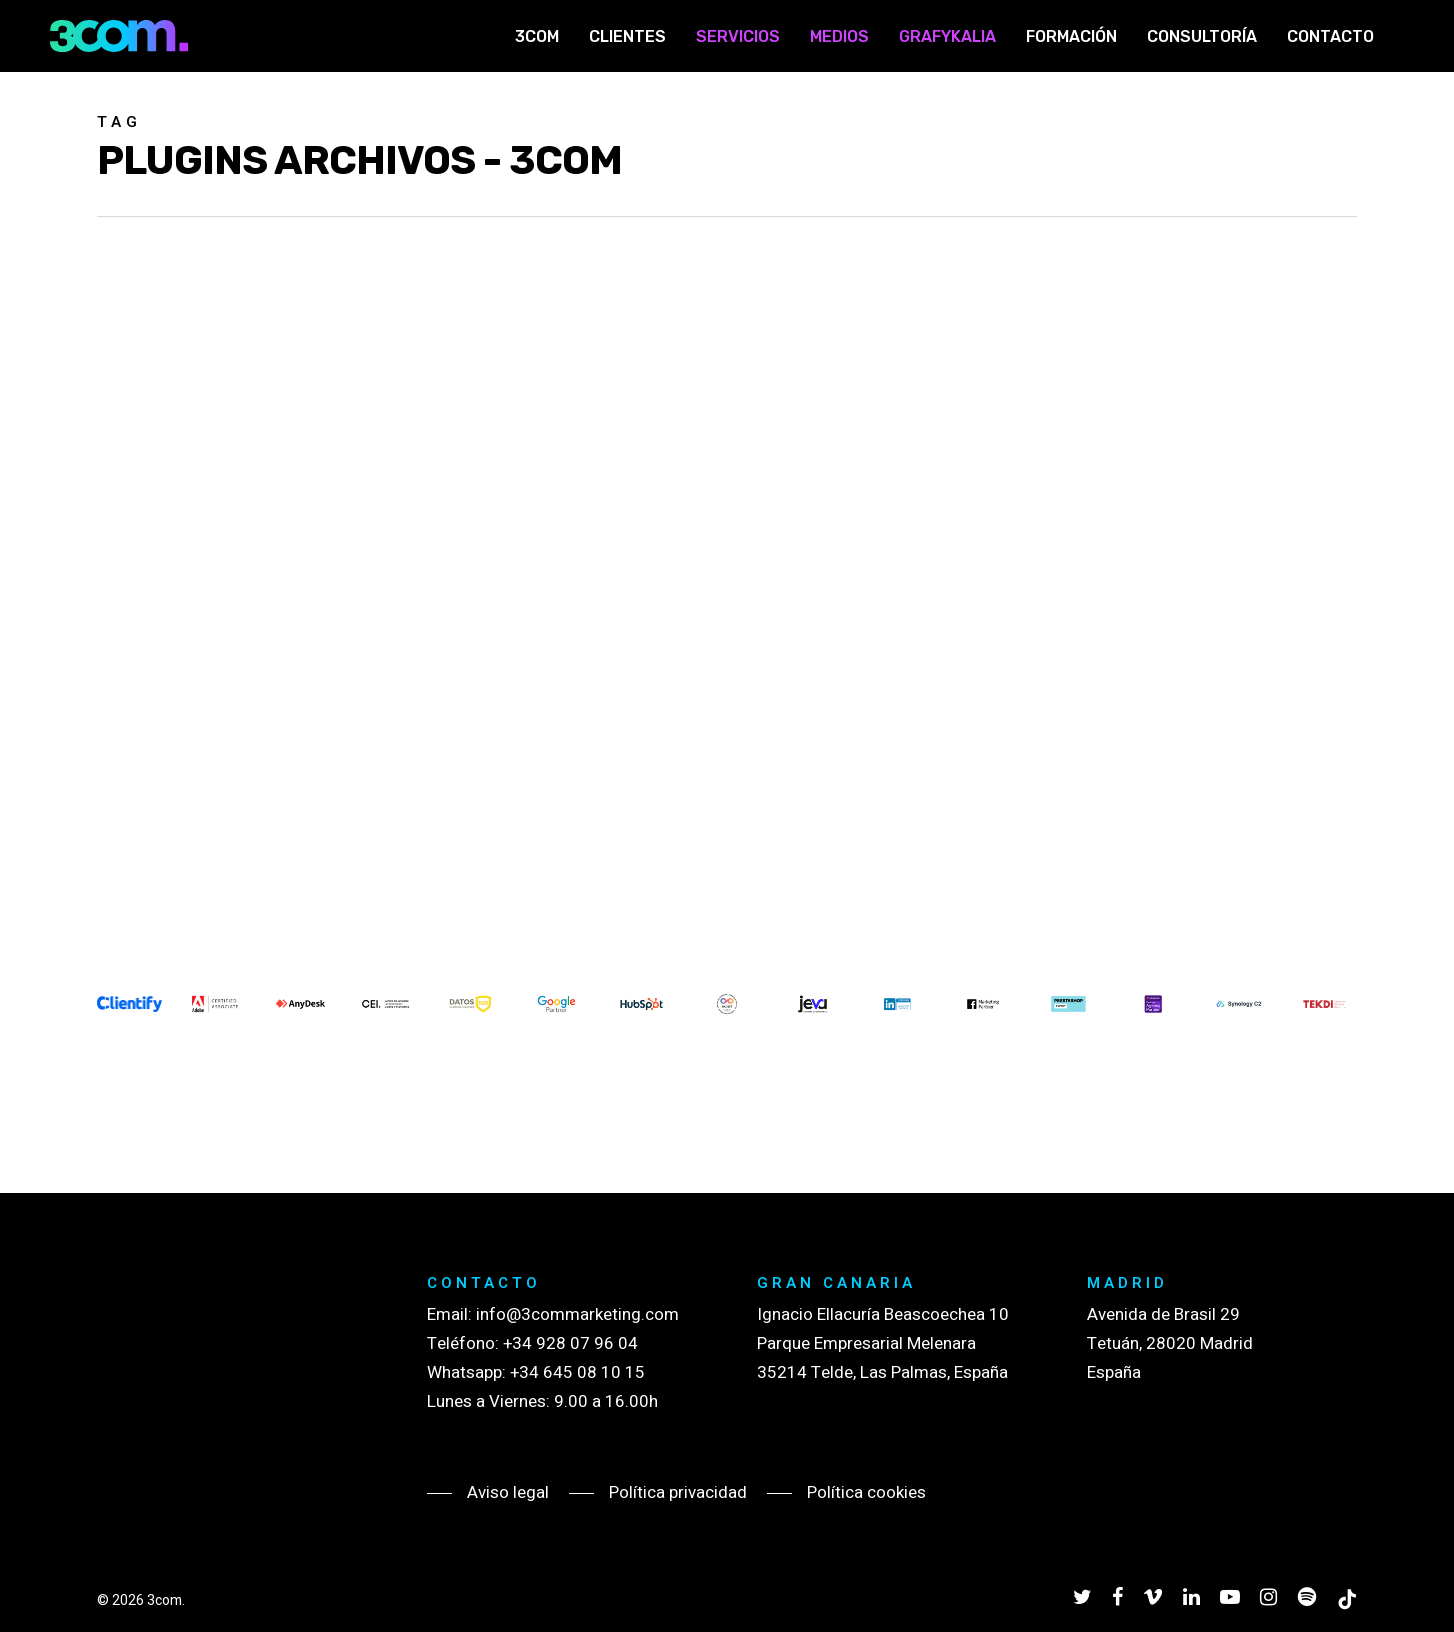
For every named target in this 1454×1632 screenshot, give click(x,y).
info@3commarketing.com (577, 1314)
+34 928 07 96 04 (570, 1343)
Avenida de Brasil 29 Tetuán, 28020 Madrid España (1170, 1343)
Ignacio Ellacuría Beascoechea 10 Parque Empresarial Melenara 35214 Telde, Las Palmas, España (883, 1343)
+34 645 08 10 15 (577, 1372)
